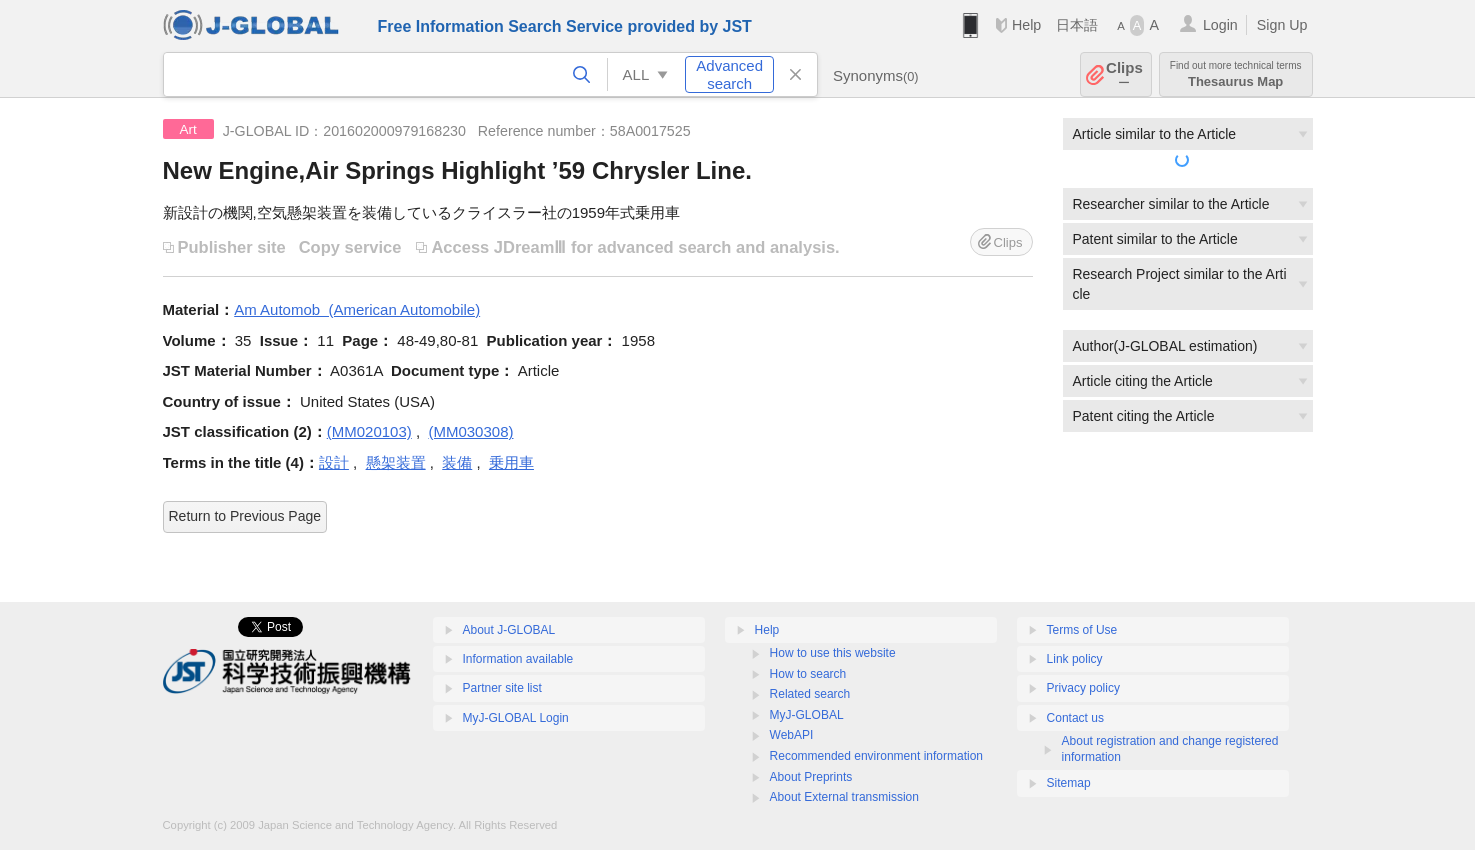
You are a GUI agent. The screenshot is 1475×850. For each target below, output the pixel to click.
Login (1220, 25)
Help (1026, 25)
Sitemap (1069, 783)
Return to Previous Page (245, 516)
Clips (1124, 74)
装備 (457, 462)
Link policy (1075, 659)
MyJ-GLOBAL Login (516, 718)
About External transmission (844, 797)
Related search (810, 694)
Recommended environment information (876, 756)
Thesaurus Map (1236, 74)
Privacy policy (1083, 688)
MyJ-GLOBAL (807, 715)
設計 (334, 462)
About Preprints (811, 777)
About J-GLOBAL (509, 630)
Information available (518, 659)
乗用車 (511, 462)
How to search (808, 674)
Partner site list (502, 688)
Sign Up (1282, 25)
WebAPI (792, 735)
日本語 (1077, 25)
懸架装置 (396, 462)
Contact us (1075, 718)
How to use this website (833, 653)
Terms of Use (1082, 630)
